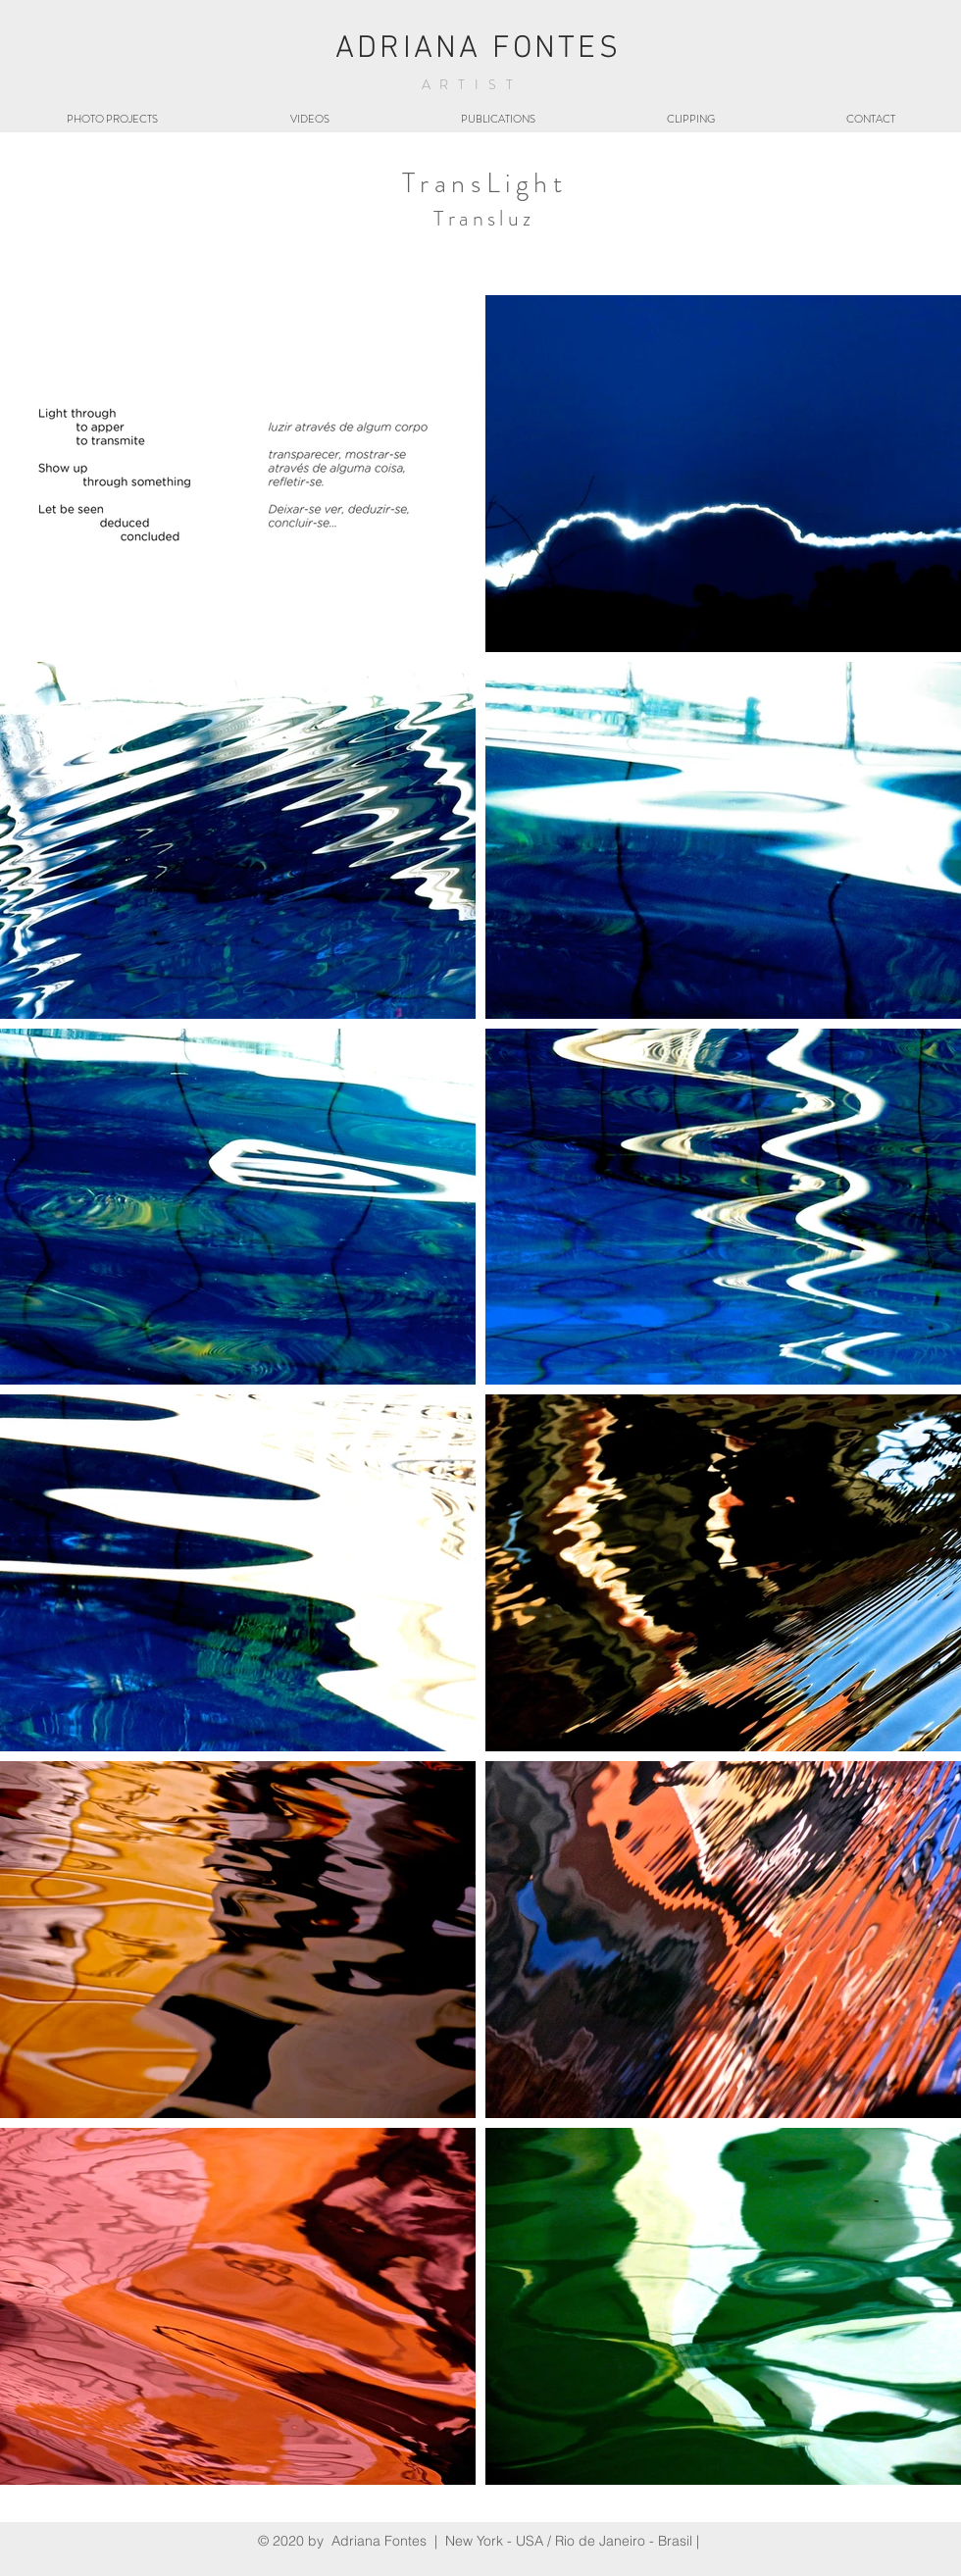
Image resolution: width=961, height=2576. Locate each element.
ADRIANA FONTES (478, 49)
